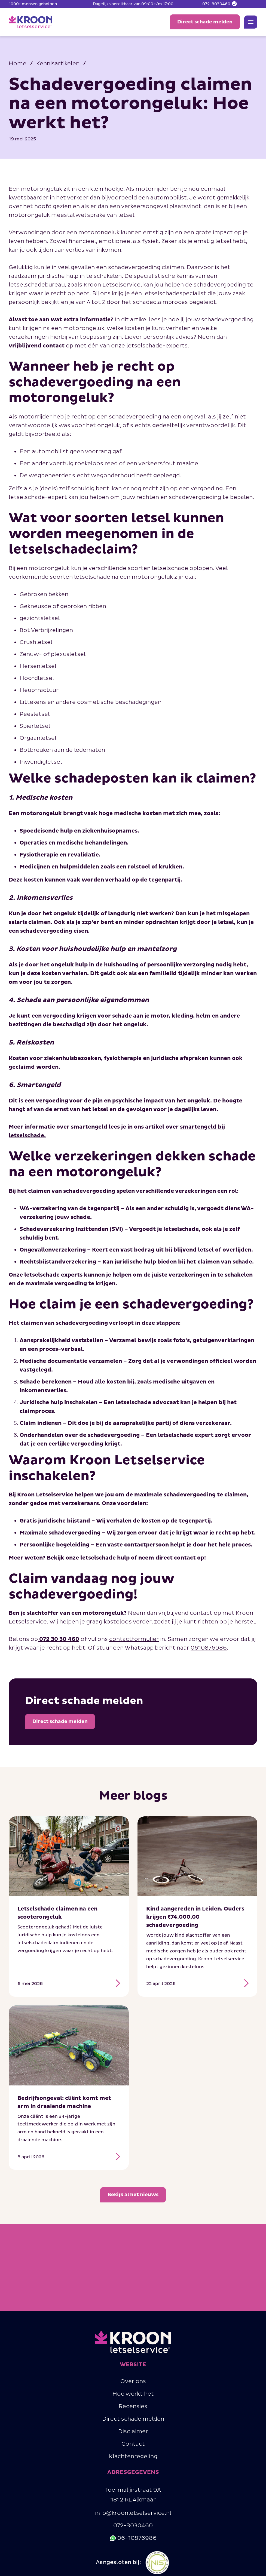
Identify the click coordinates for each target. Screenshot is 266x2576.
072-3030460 (133, 2530)
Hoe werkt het (133, 2398)
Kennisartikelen (58, 63)
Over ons (133, 2386)
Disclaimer (133, 2436)
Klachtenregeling (133, 2461)
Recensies (133, 2411)
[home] (30, 22)
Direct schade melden (133, 2423)
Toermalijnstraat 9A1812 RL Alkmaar (133, 2499)
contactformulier (134, 1639)
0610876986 (209, 1648)
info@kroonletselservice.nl (133, 2517)
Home (17, 63)
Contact (133, 2448)
